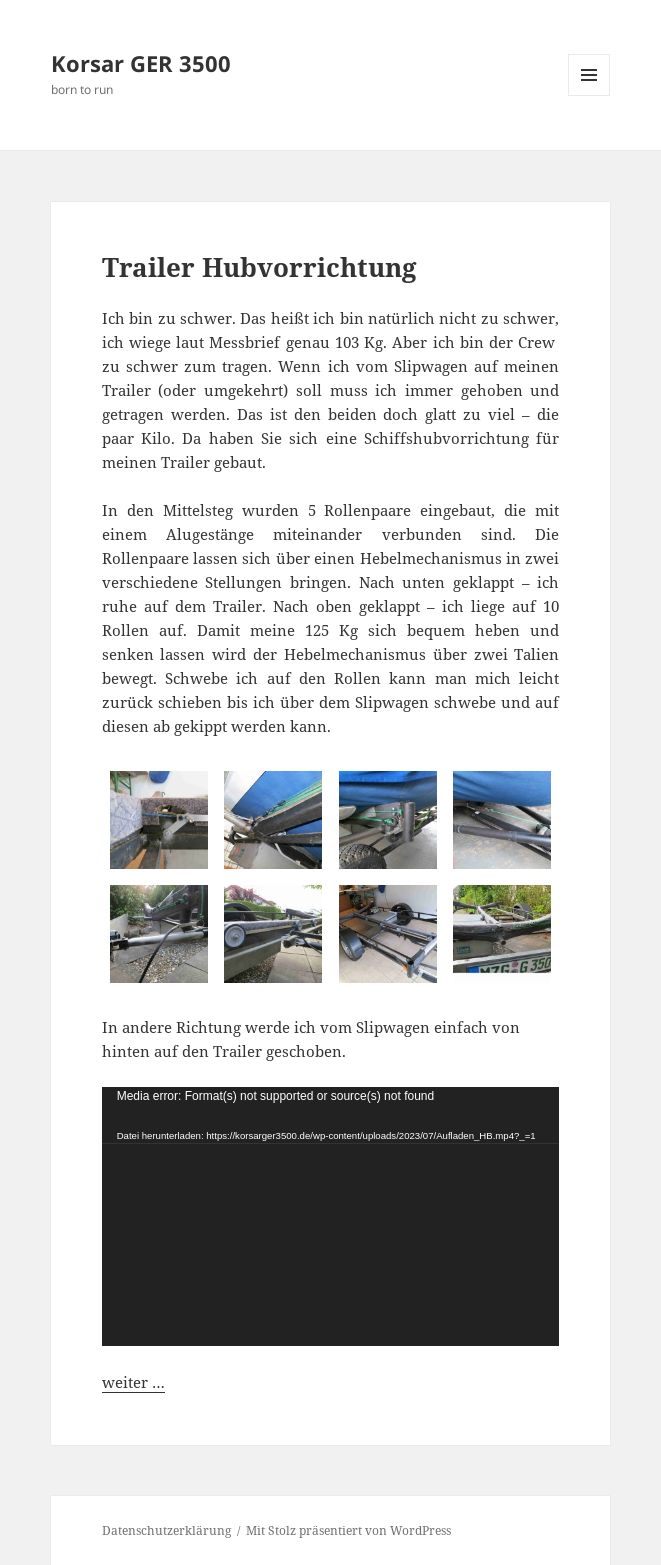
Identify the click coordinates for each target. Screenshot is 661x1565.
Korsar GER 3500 (141, 63)
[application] (331, 1216)
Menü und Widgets (589, 95)
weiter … (133, 1382)
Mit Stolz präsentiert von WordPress (348, 1530)
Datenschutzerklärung (166, 1530)
